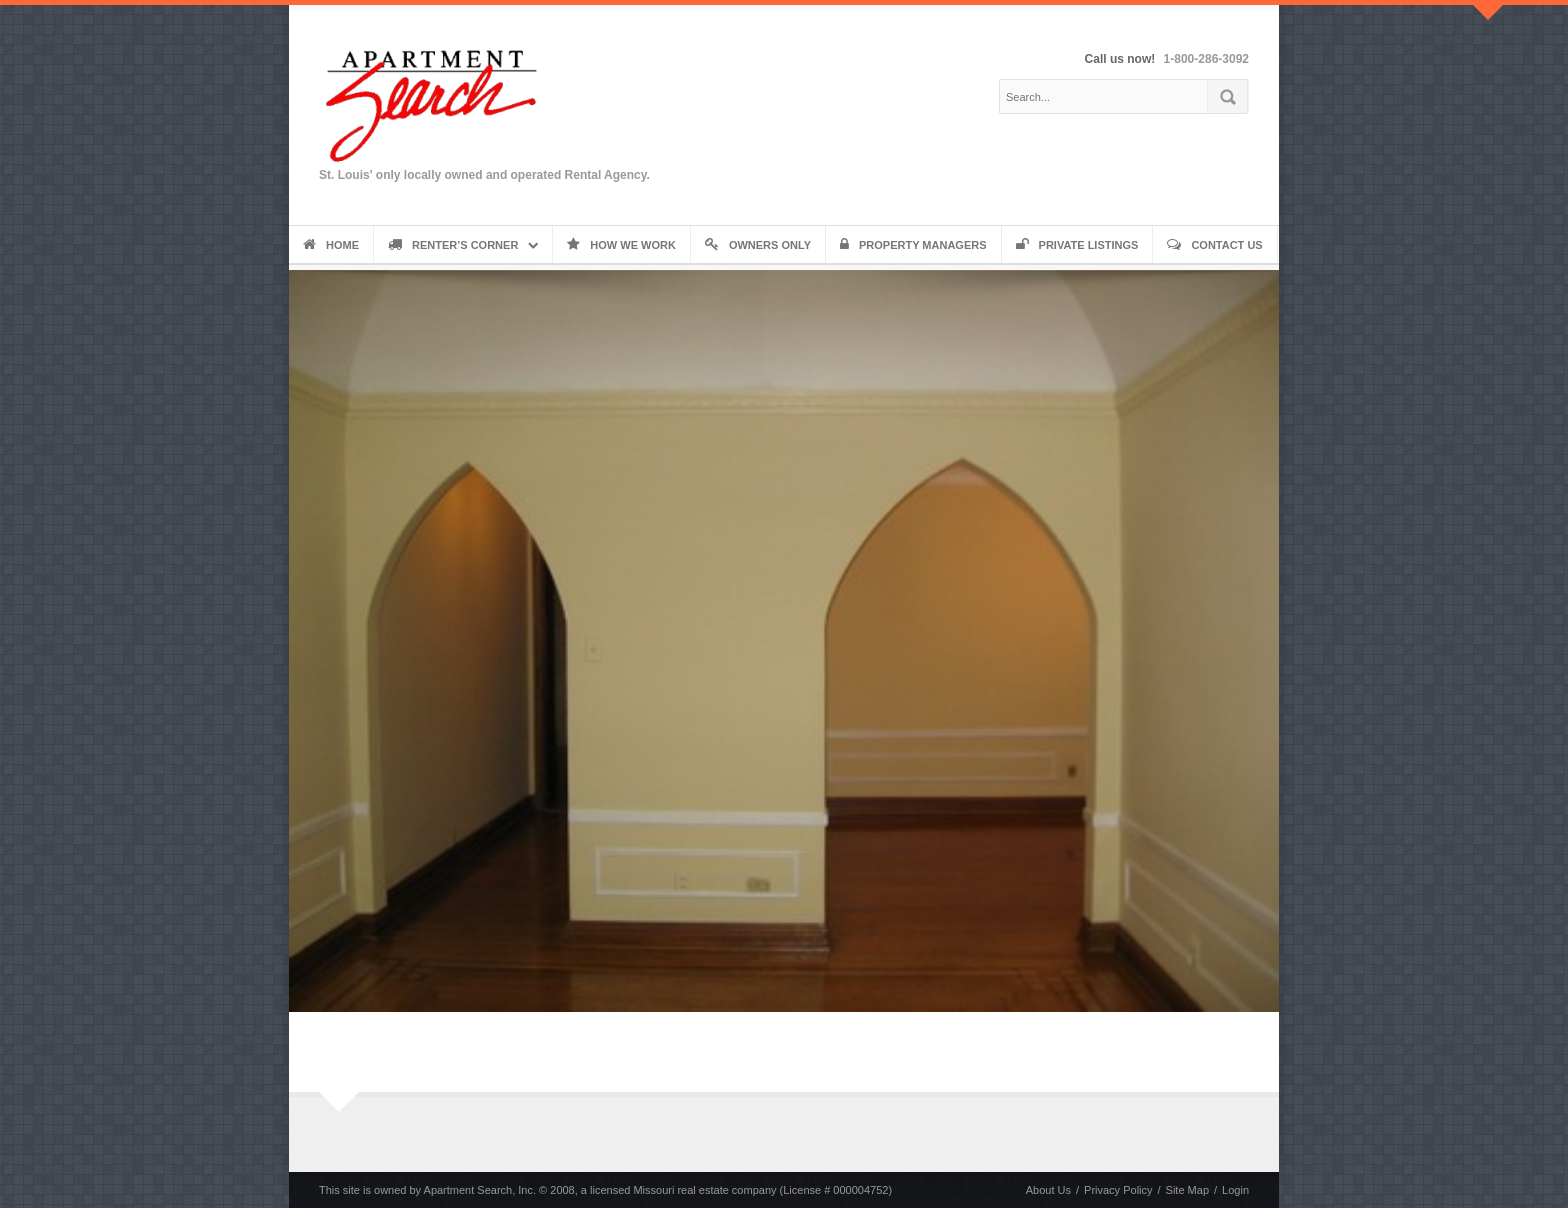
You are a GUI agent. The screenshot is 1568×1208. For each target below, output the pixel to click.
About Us (1048, 1190)
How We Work (621, 245)
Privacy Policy (1118, 1190)
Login (1235, 1190)
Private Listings (1077, 245)
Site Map (1187, 1190)
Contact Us (1214, 245)
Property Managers (913, 245)
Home (331, 245)
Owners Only (758, 245)
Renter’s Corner (453, 245)
